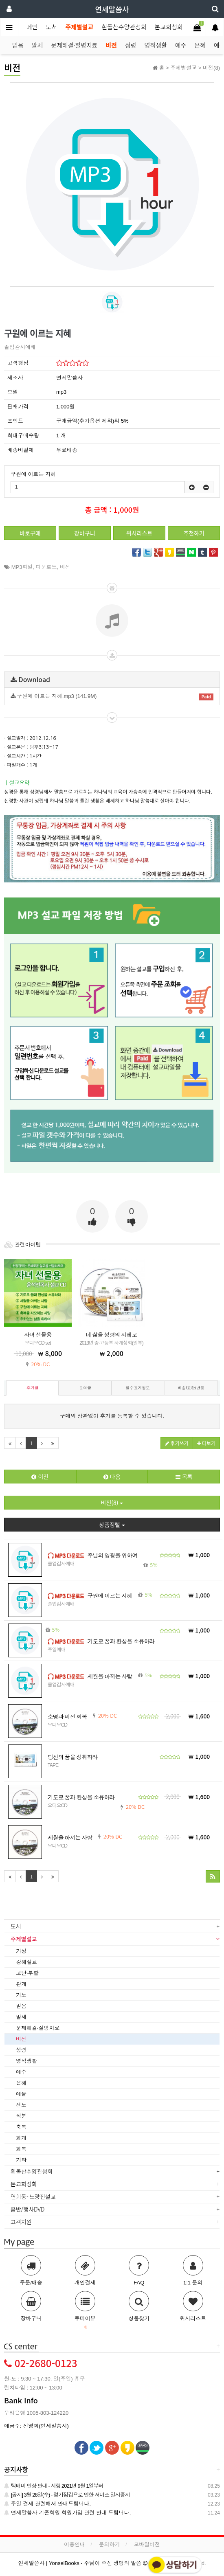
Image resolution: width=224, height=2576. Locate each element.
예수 (181, 45)
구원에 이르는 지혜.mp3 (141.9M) (112, 696)
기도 (21, 1995)
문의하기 (109, 2544)
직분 (21, 2116)
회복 (21, 2149)
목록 (184, 1476)
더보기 (206, 1442)
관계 (21, 1984)
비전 (111, 45)
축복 (21, 2127)
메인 (32, 26)
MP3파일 (22, 567)
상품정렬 (112, 1525)
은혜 (200, 45)
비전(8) (112, 1503)
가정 (21, 1951)
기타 (21, 2160)
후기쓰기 (177, 1442)
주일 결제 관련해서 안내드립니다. (47, 2504)
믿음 (18, 45)
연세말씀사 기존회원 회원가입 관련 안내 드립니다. (67, 2513)
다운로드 (46, 567)
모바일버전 (147, 2544)
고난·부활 (27, 1973)
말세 (37, 45)
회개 (21, 2138)
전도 (21, 2105)
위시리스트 (139, 533)
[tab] (112, 1927)
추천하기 (193, 533)
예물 (21, 2094)
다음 (112, 1476)
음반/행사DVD (31, 2209)
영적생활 (156, 45)
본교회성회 (169, 26)
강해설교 (26, 1962)
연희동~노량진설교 (36, 2196)
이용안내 (74, 2544)
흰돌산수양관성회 (123, 26)
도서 (51, 26)
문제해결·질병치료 (74, 45)
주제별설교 (79, 26)
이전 (39, 1476)
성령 (130, 45)
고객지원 (24, 2222)
